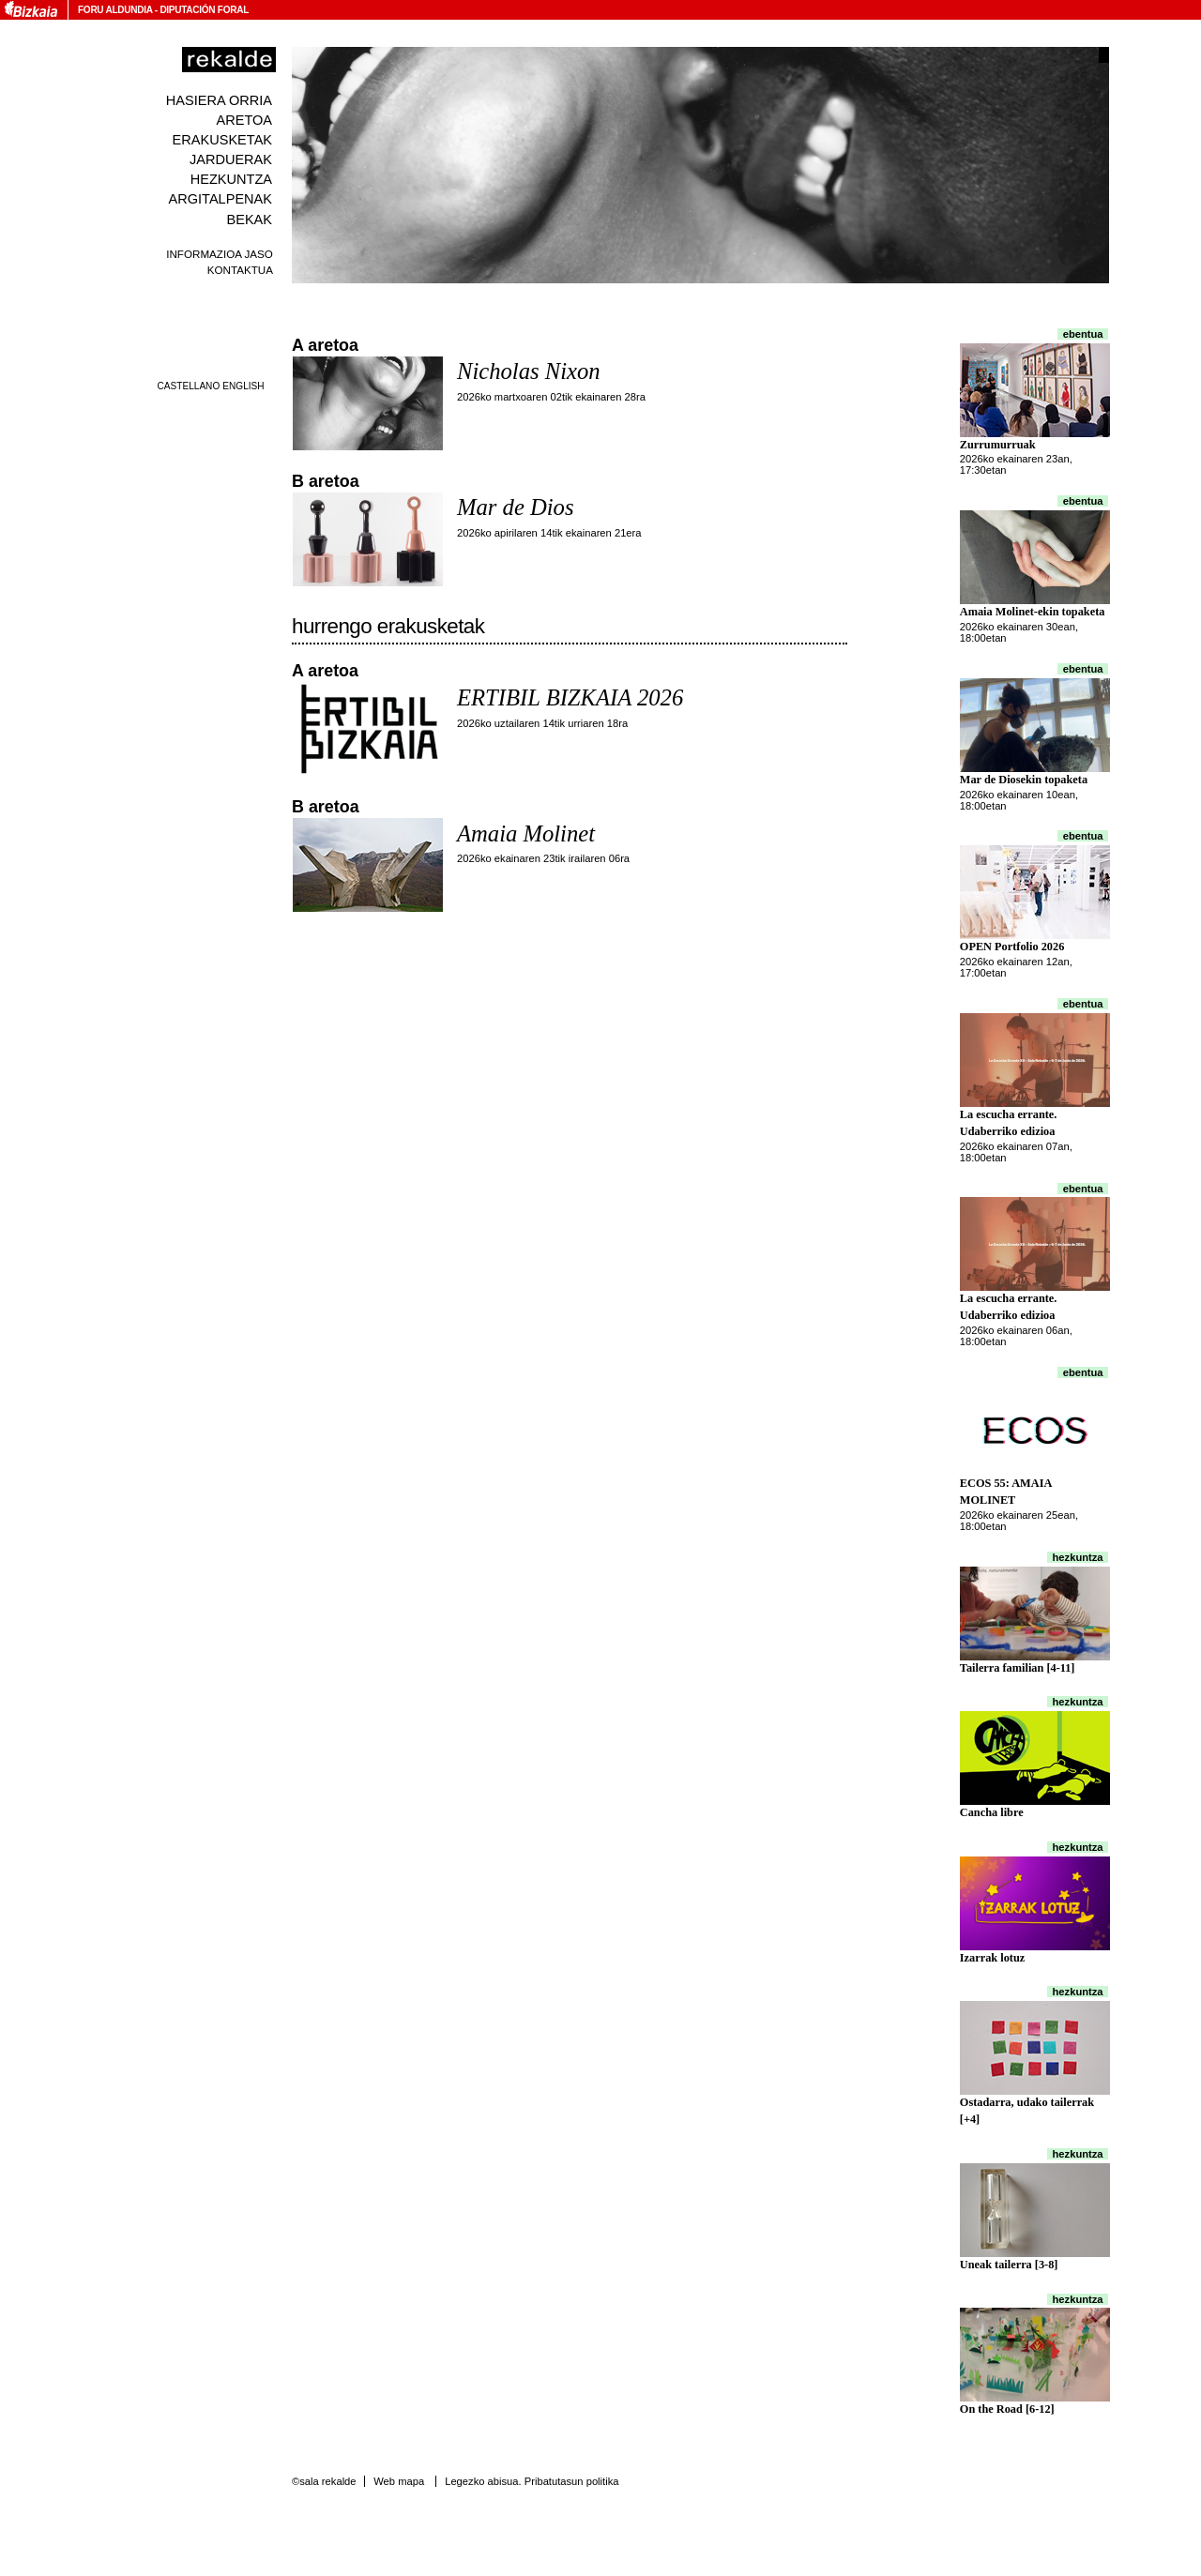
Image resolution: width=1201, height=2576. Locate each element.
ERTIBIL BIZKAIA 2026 (570, 697)
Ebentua (1083, 334)
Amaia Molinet (526, 833)
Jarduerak (231, 159)
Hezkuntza (231, 179)
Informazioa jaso (219, 254)
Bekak (250, 219)
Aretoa (244, 120)
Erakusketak (222, 139)
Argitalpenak (220, 198)
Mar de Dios (515, 507)
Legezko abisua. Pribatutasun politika (531, 2481)
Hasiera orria (219, 100)
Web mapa (398, 2481)
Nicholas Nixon (528, 371)
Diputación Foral (204, 10)
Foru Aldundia (115, 10)
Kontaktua (240, 270)
